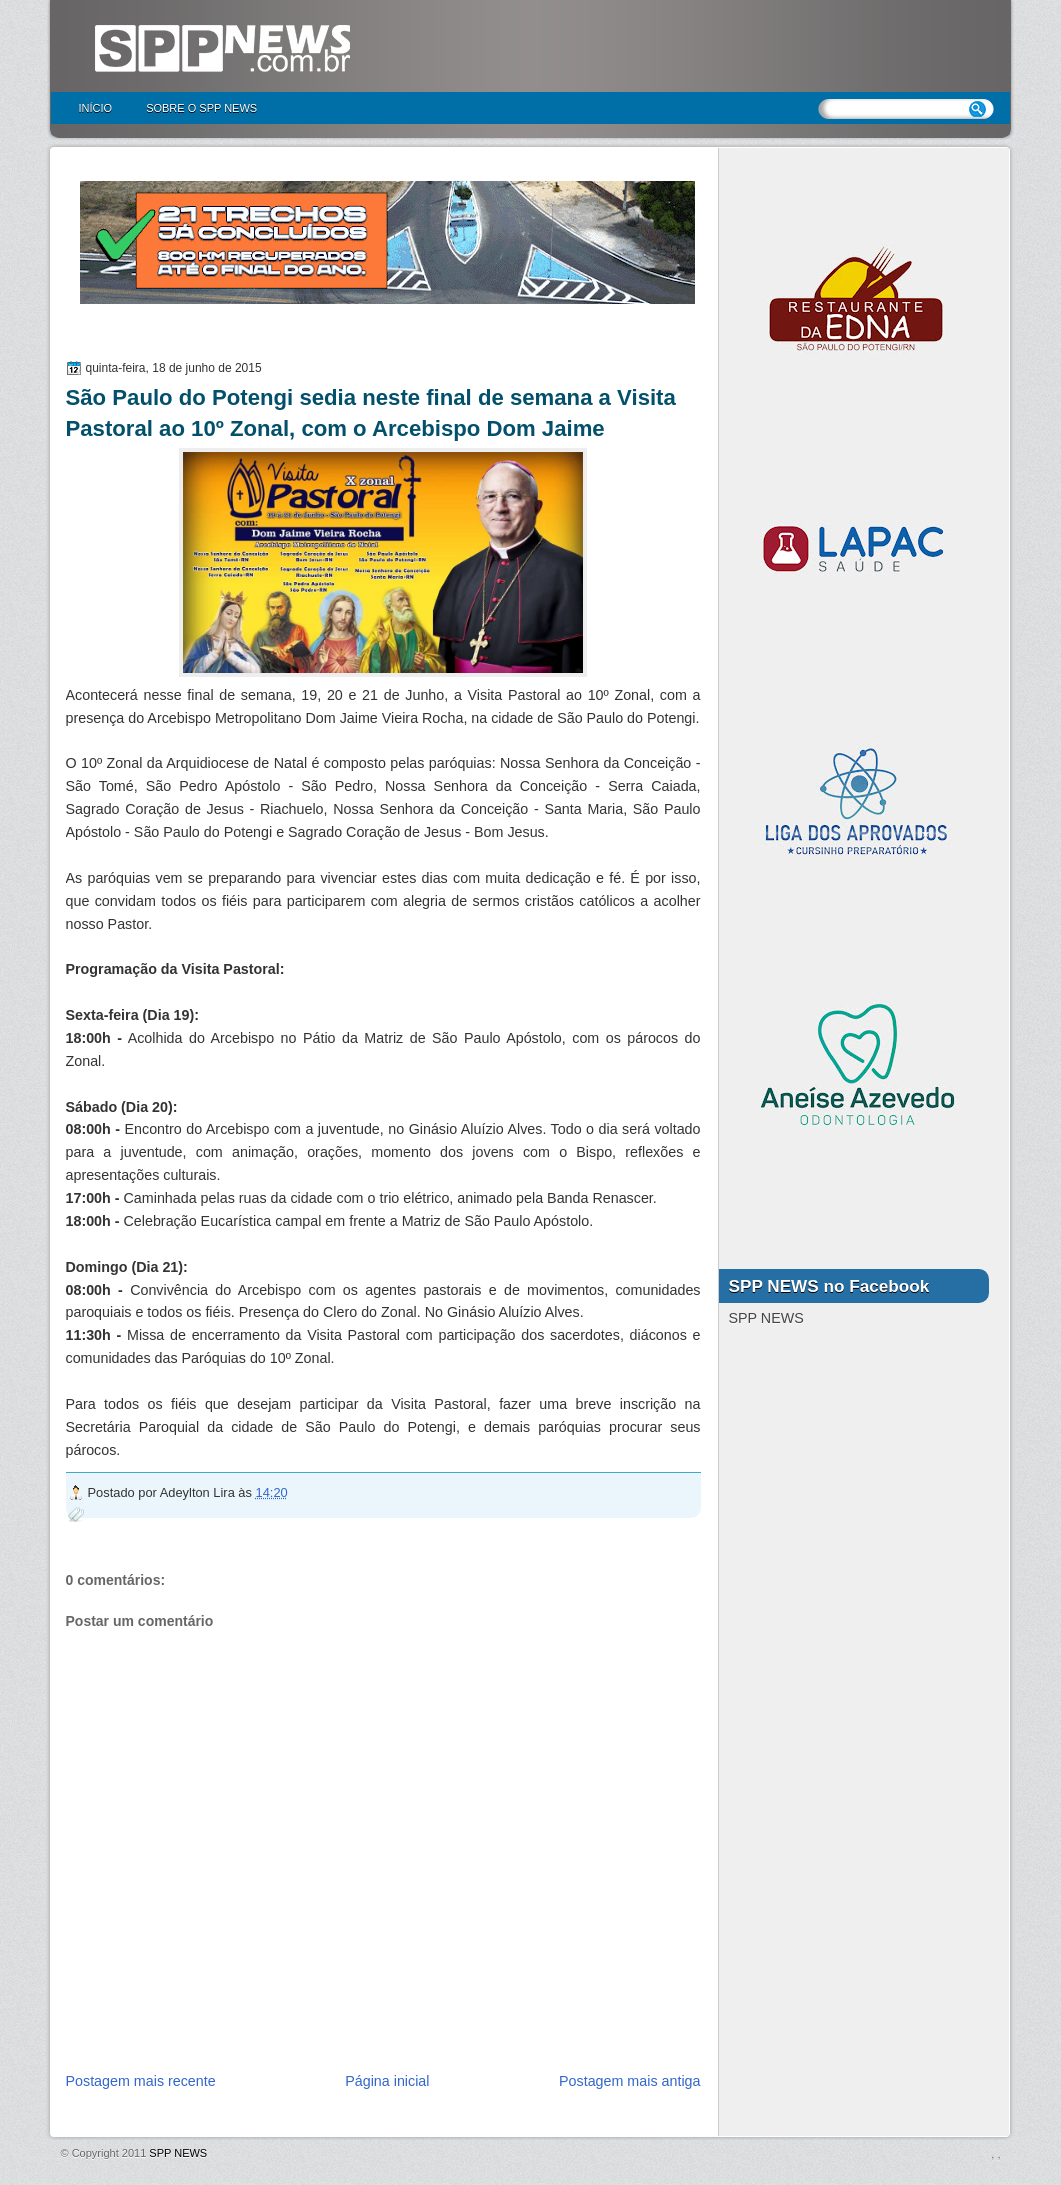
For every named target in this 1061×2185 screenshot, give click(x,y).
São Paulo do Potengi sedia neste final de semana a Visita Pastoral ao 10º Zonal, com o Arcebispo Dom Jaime (371, 413)
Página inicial (387, 2081)
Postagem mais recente (141, 2081)
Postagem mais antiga (629, 2081)
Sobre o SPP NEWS (201, 108)
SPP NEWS (178, 2153)
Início (96, 108)
